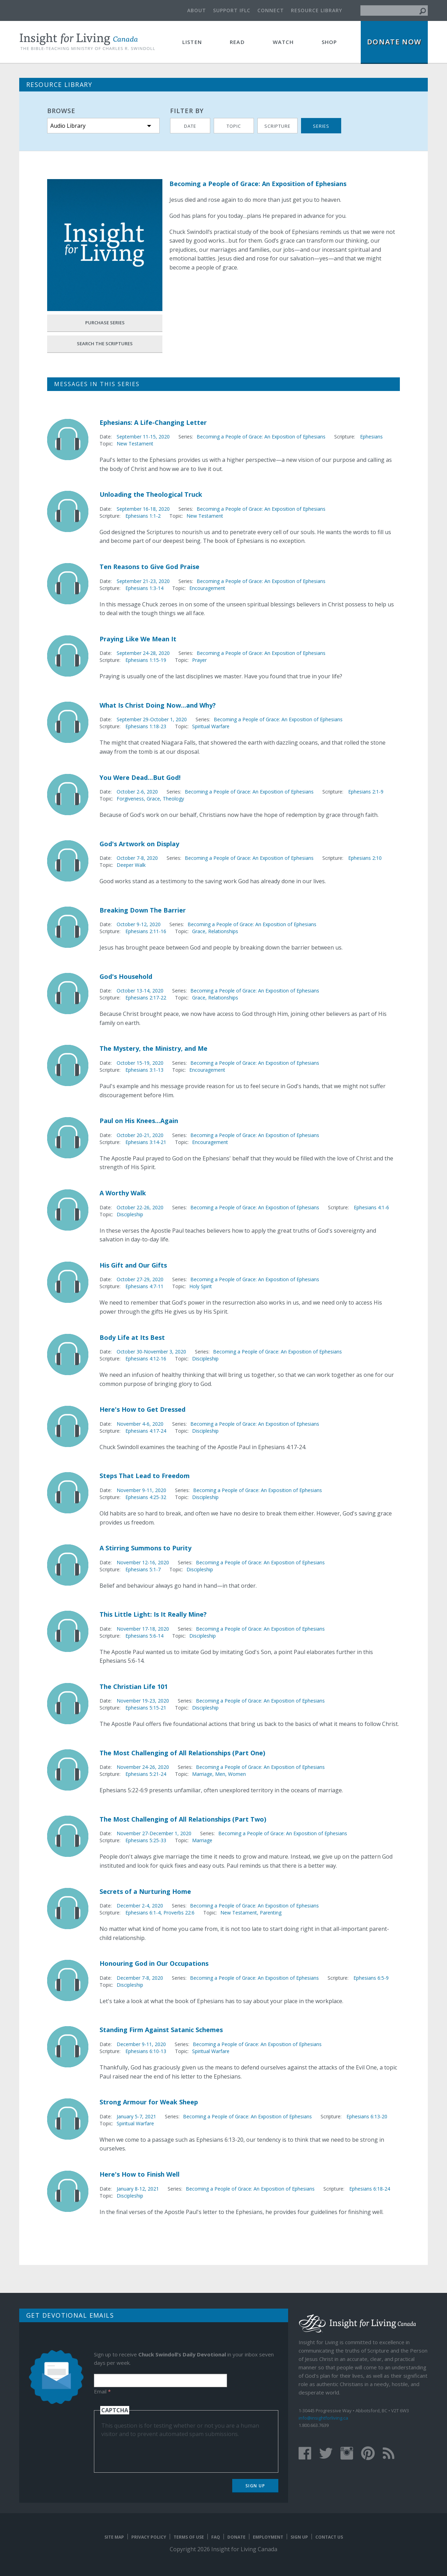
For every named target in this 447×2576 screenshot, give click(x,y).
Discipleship (130, 1214)
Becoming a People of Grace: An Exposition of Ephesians (261, 436)
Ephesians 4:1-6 (371, 1207)
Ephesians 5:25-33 (145, 1840)
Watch (283, 41)
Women (237, 1774)
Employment (268, 2537)
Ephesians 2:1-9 (365, 791)
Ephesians (371, 436)
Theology (173, 798)
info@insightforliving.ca (323, 2418)
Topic (234, 126)
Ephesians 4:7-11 (144, 1286)
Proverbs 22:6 (179, 1912)
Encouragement (207, 588)
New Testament (135, 443)
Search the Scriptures (105, 343)
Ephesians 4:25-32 (145, 1497)
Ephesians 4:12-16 (145, 1358)
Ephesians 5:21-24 (145, 1774)
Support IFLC (231, 10)
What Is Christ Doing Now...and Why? (158, 705)
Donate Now (394, 41)
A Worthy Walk (123, 1193)
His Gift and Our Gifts (133, 1265)
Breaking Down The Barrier (143, 910)
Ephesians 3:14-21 (145, 1142)
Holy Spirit (200, 1286)
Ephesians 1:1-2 (143, 515)
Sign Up (255, 2486)
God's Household (126, 976)
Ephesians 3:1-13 (144, 1069)
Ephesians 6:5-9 (371, 1978)
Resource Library (316, 10)
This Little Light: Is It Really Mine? (153, 1614)
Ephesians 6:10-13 (145, 2051)
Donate (236, 2537)
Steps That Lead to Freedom (145, 1475)
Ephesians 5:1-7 (143, 1569)
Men (220, 1774)
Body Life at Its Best (132, 1337)
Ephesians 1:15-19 (145, 660)
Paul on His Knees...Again (139, 1120)
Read (237, 41)
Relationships (223, 931)
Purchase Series (105, 322)
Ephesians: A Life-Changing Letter (153, 422)
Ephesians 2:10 (365, 858)
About (196, 10)
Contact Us (329, 2537)
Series (321, 126)
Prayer (199, 660)
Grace (153, 798)
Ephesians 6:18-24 (369, 2188)
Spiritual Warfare (210, 726)
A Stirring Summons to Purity (145, 1548)
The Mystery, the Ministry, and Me (153, 1048)
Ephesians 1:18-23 (145, 726)
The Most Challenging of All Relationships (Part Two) (183, 1819)
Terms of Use (189, 2537)
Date (190, 126)
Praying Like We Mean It (138, 639)
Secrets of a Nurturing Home (145, 1891)
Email (102, 2391)
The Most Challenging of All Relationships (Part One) (182, 1753)
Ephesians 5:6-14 (144, 1635)
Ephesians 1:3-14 (144, 588)
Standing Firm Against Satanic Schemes (161, 2029)
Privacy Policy (148, 2537)
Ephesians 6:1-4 (143, 1912)
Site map (114, 2537)
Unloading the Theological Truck (151, 494)
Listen (192, 41)
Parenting (270, 1912)
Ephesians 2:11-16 (145, 931)
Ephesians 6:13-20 (366, 2116)
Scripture (277, 126)
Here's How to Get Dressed (142, 1409)
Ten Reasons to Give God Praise (149, 566)
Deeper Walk (131, 865)
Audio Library (68, 126)
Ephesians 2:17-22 (145, 997)
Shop (329, 41)
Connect (270, 10)
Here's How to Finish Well (139, 2174)
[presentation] (154, 2451)
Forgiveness (130, 798)
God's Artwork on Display (139, 844)
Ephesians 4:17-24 (145, 1430)
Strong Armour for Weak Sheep (149, 2102)
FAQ (215, 2537)
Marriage (202, 1774)
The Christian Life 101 (134, 1686)
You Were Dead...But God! (140, 777)
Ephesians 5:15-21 (145, 1707)
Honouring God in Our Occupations (154, 1963)
